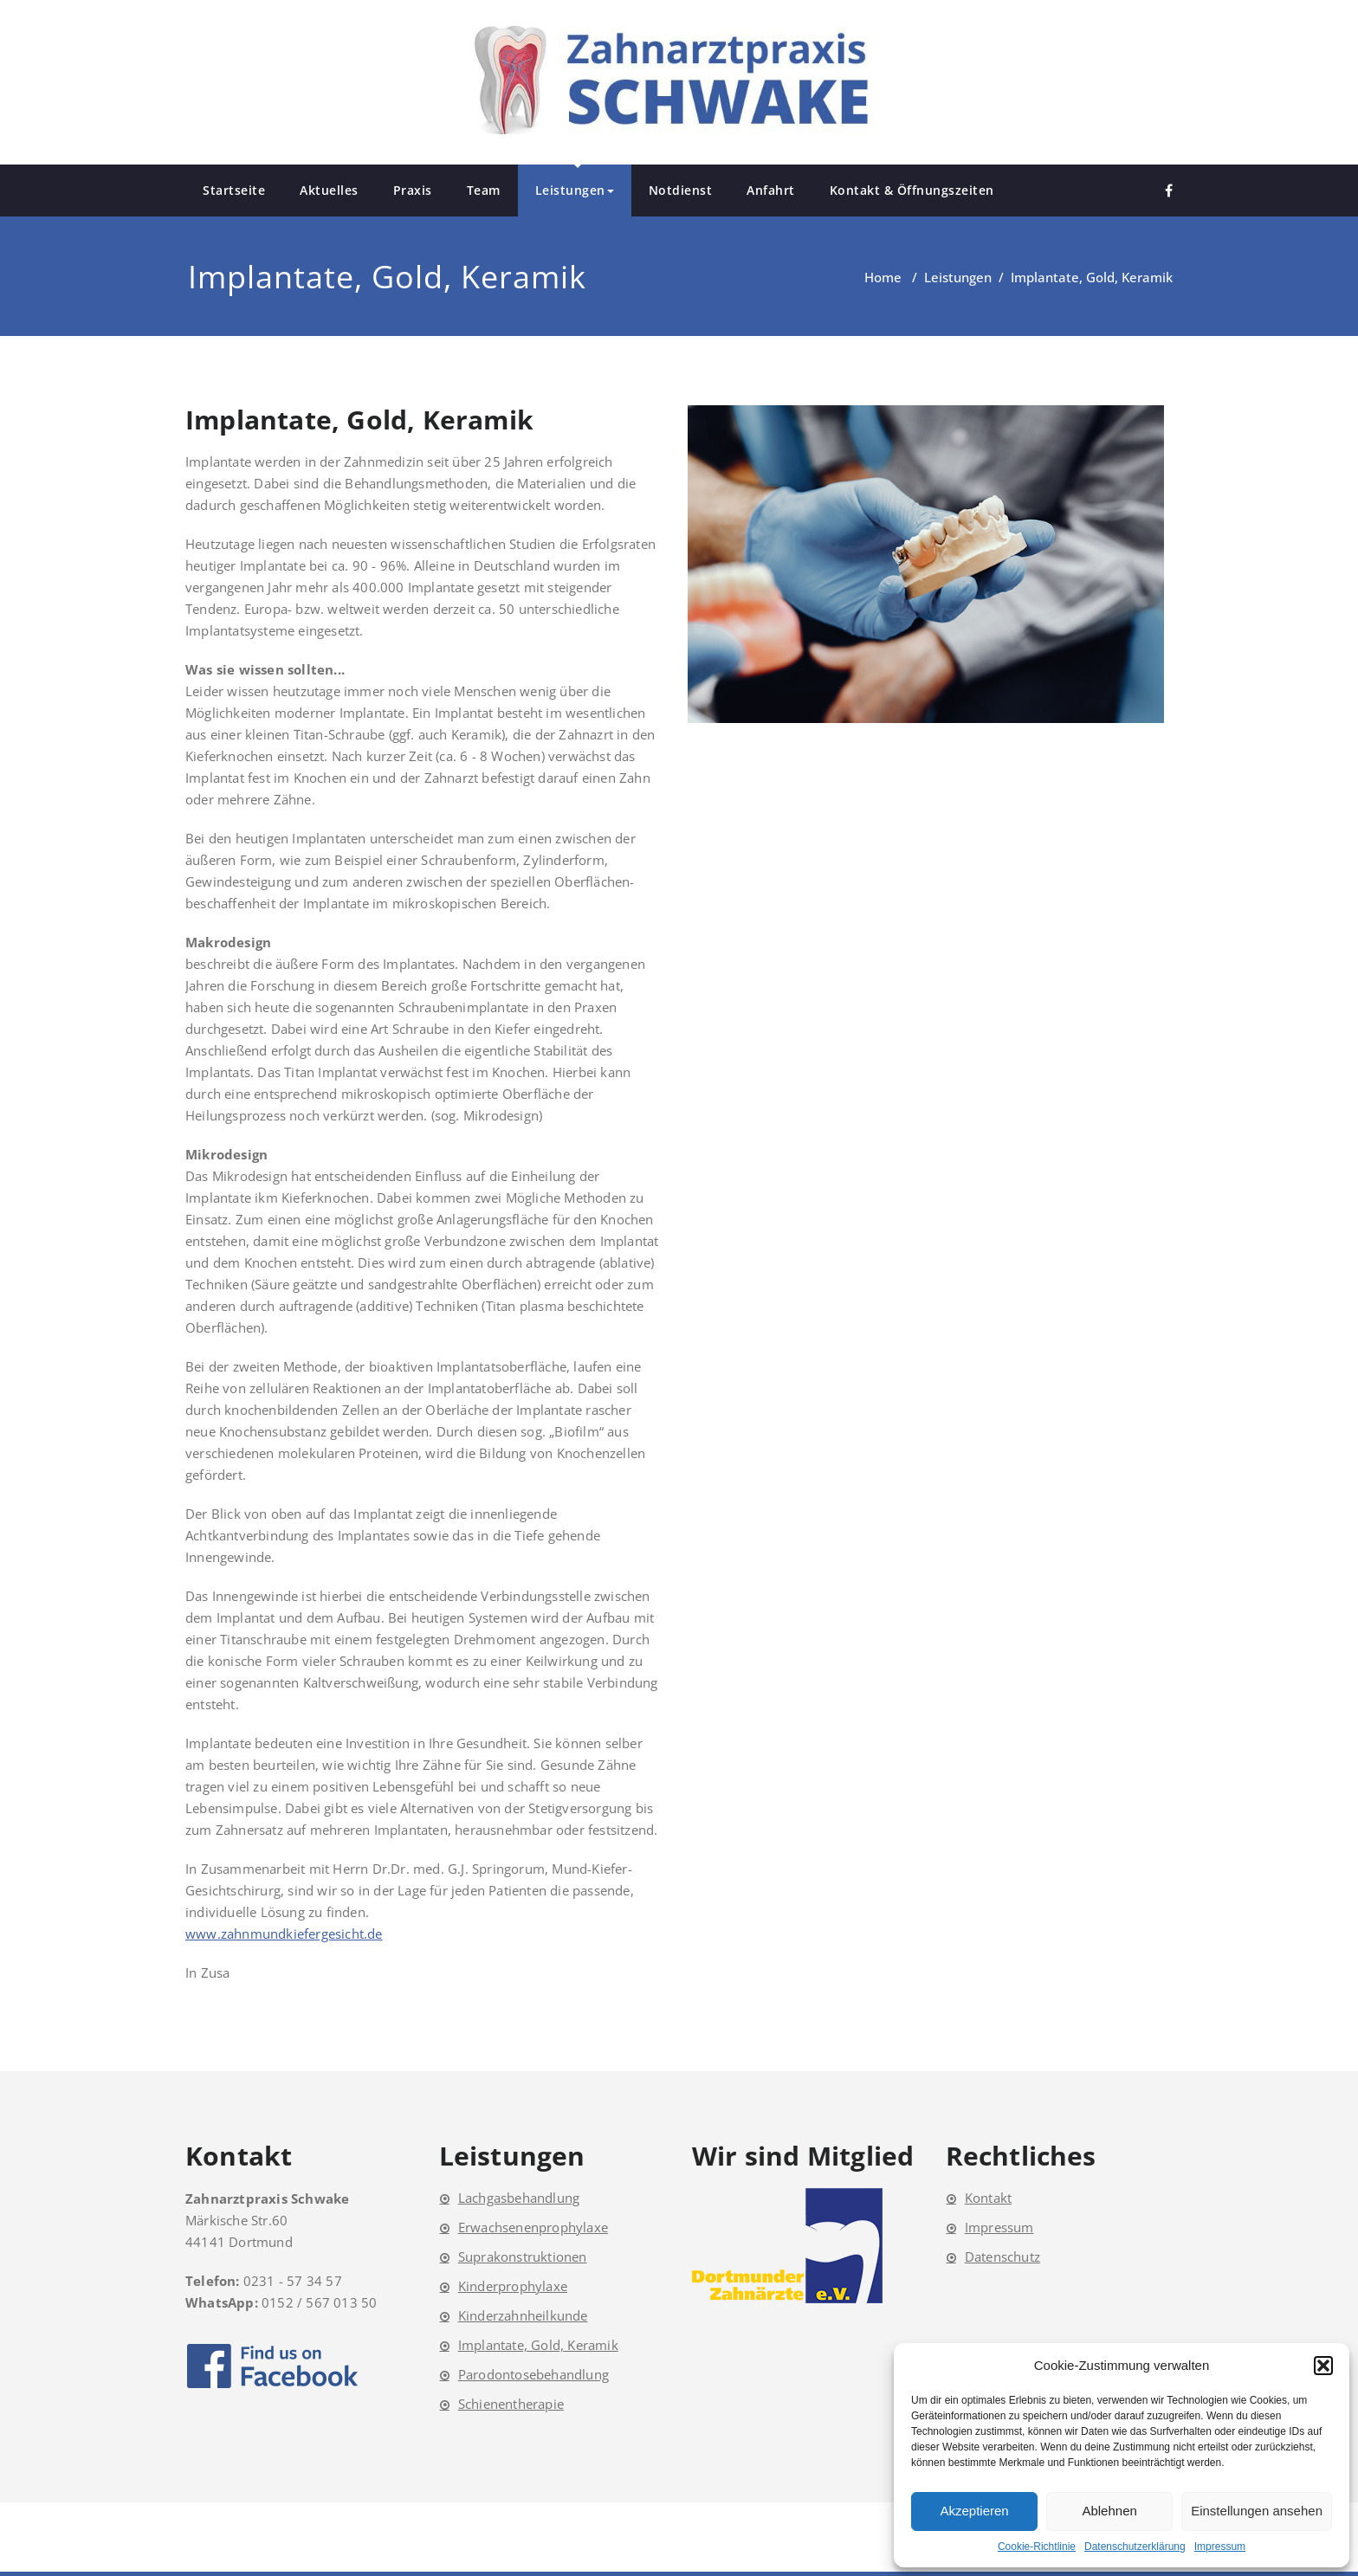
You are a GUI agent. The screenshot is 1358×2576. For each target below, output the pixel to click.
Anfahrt (771, 190)
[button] (1323, 2365)
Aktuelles (329, 190)
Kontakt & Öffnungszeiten (912, 190)
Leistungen (574, 190)
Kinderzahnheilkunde (523, 2315)
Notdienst (681, 190)
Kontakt (988, 2197)
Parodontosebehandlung (533, 2374)
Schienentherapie (511, 2403)
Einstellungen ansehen (1256, 2510)
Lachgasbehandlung (518, 2197)
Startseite (234, 190)
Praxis (412, 190)
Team (484, 190)
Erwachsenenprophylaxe (533, 2227)
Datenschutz (1002, 2256)
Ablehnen (1109, 2510)
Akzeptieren (974, 2510)
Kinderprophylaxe (512, 2286)
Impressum (1219, 2546)
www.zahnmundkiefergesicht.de (284, 1933)
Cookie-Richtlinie (1037, 2546)
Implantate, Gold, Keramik (538, 2344)
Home (883, 277)
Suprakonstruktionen (522, 2256)
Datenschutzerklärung (1135, 2546)
